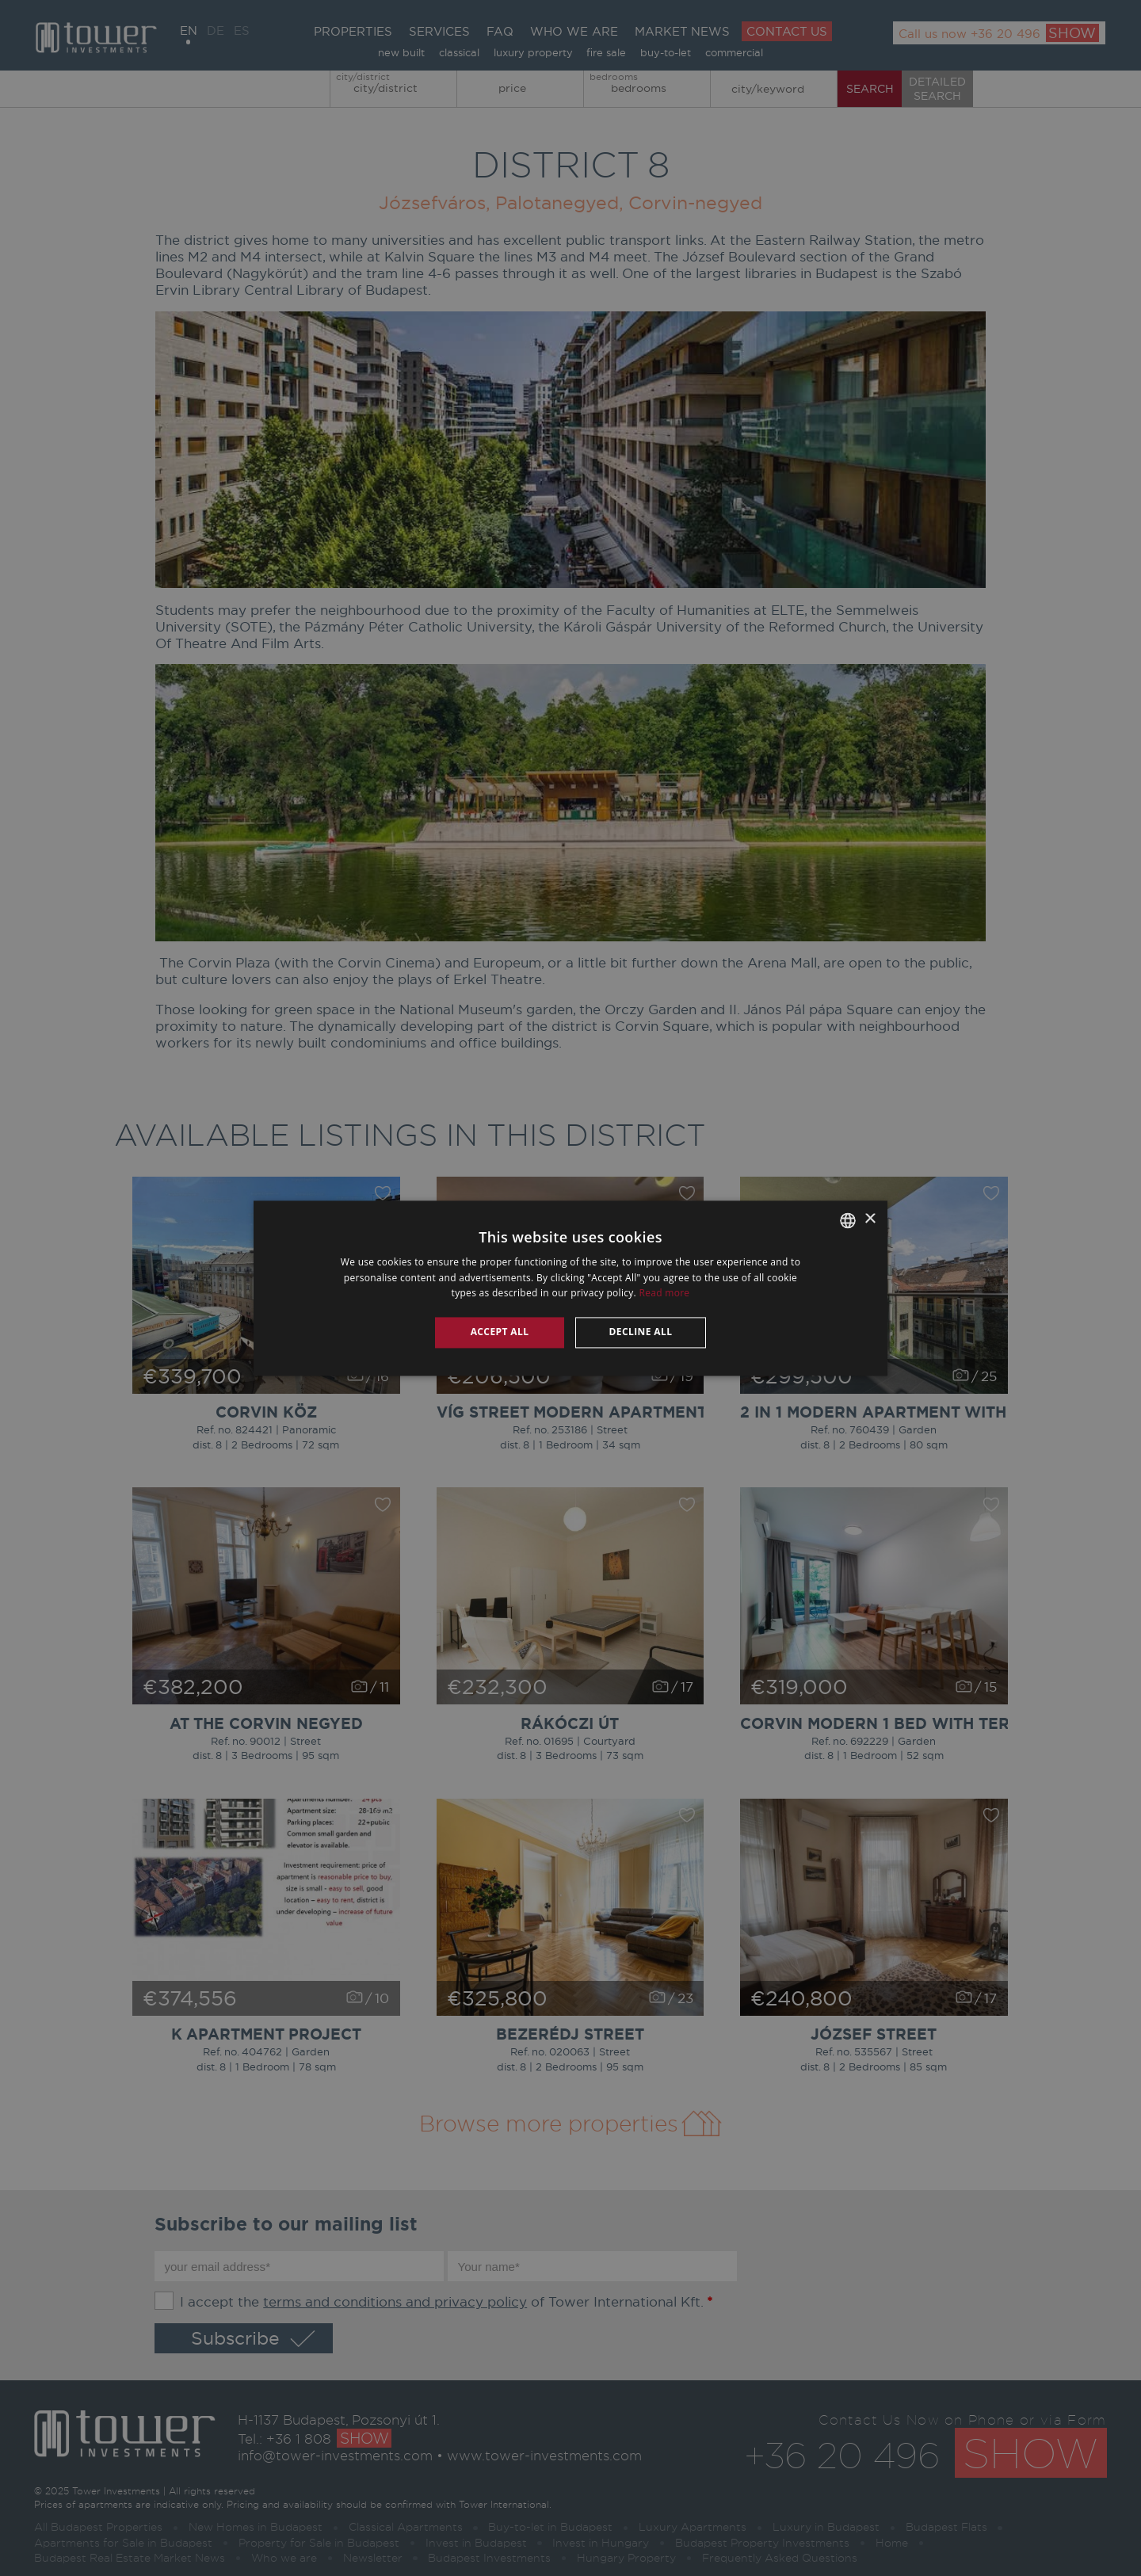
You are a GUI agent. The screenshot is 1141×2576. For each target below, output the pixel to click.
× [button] (870, 1219)
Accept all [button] (500, 1332)
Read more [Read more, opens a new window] (664, 1293)
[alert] (570, 1288)
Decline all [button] (641, 1332)
